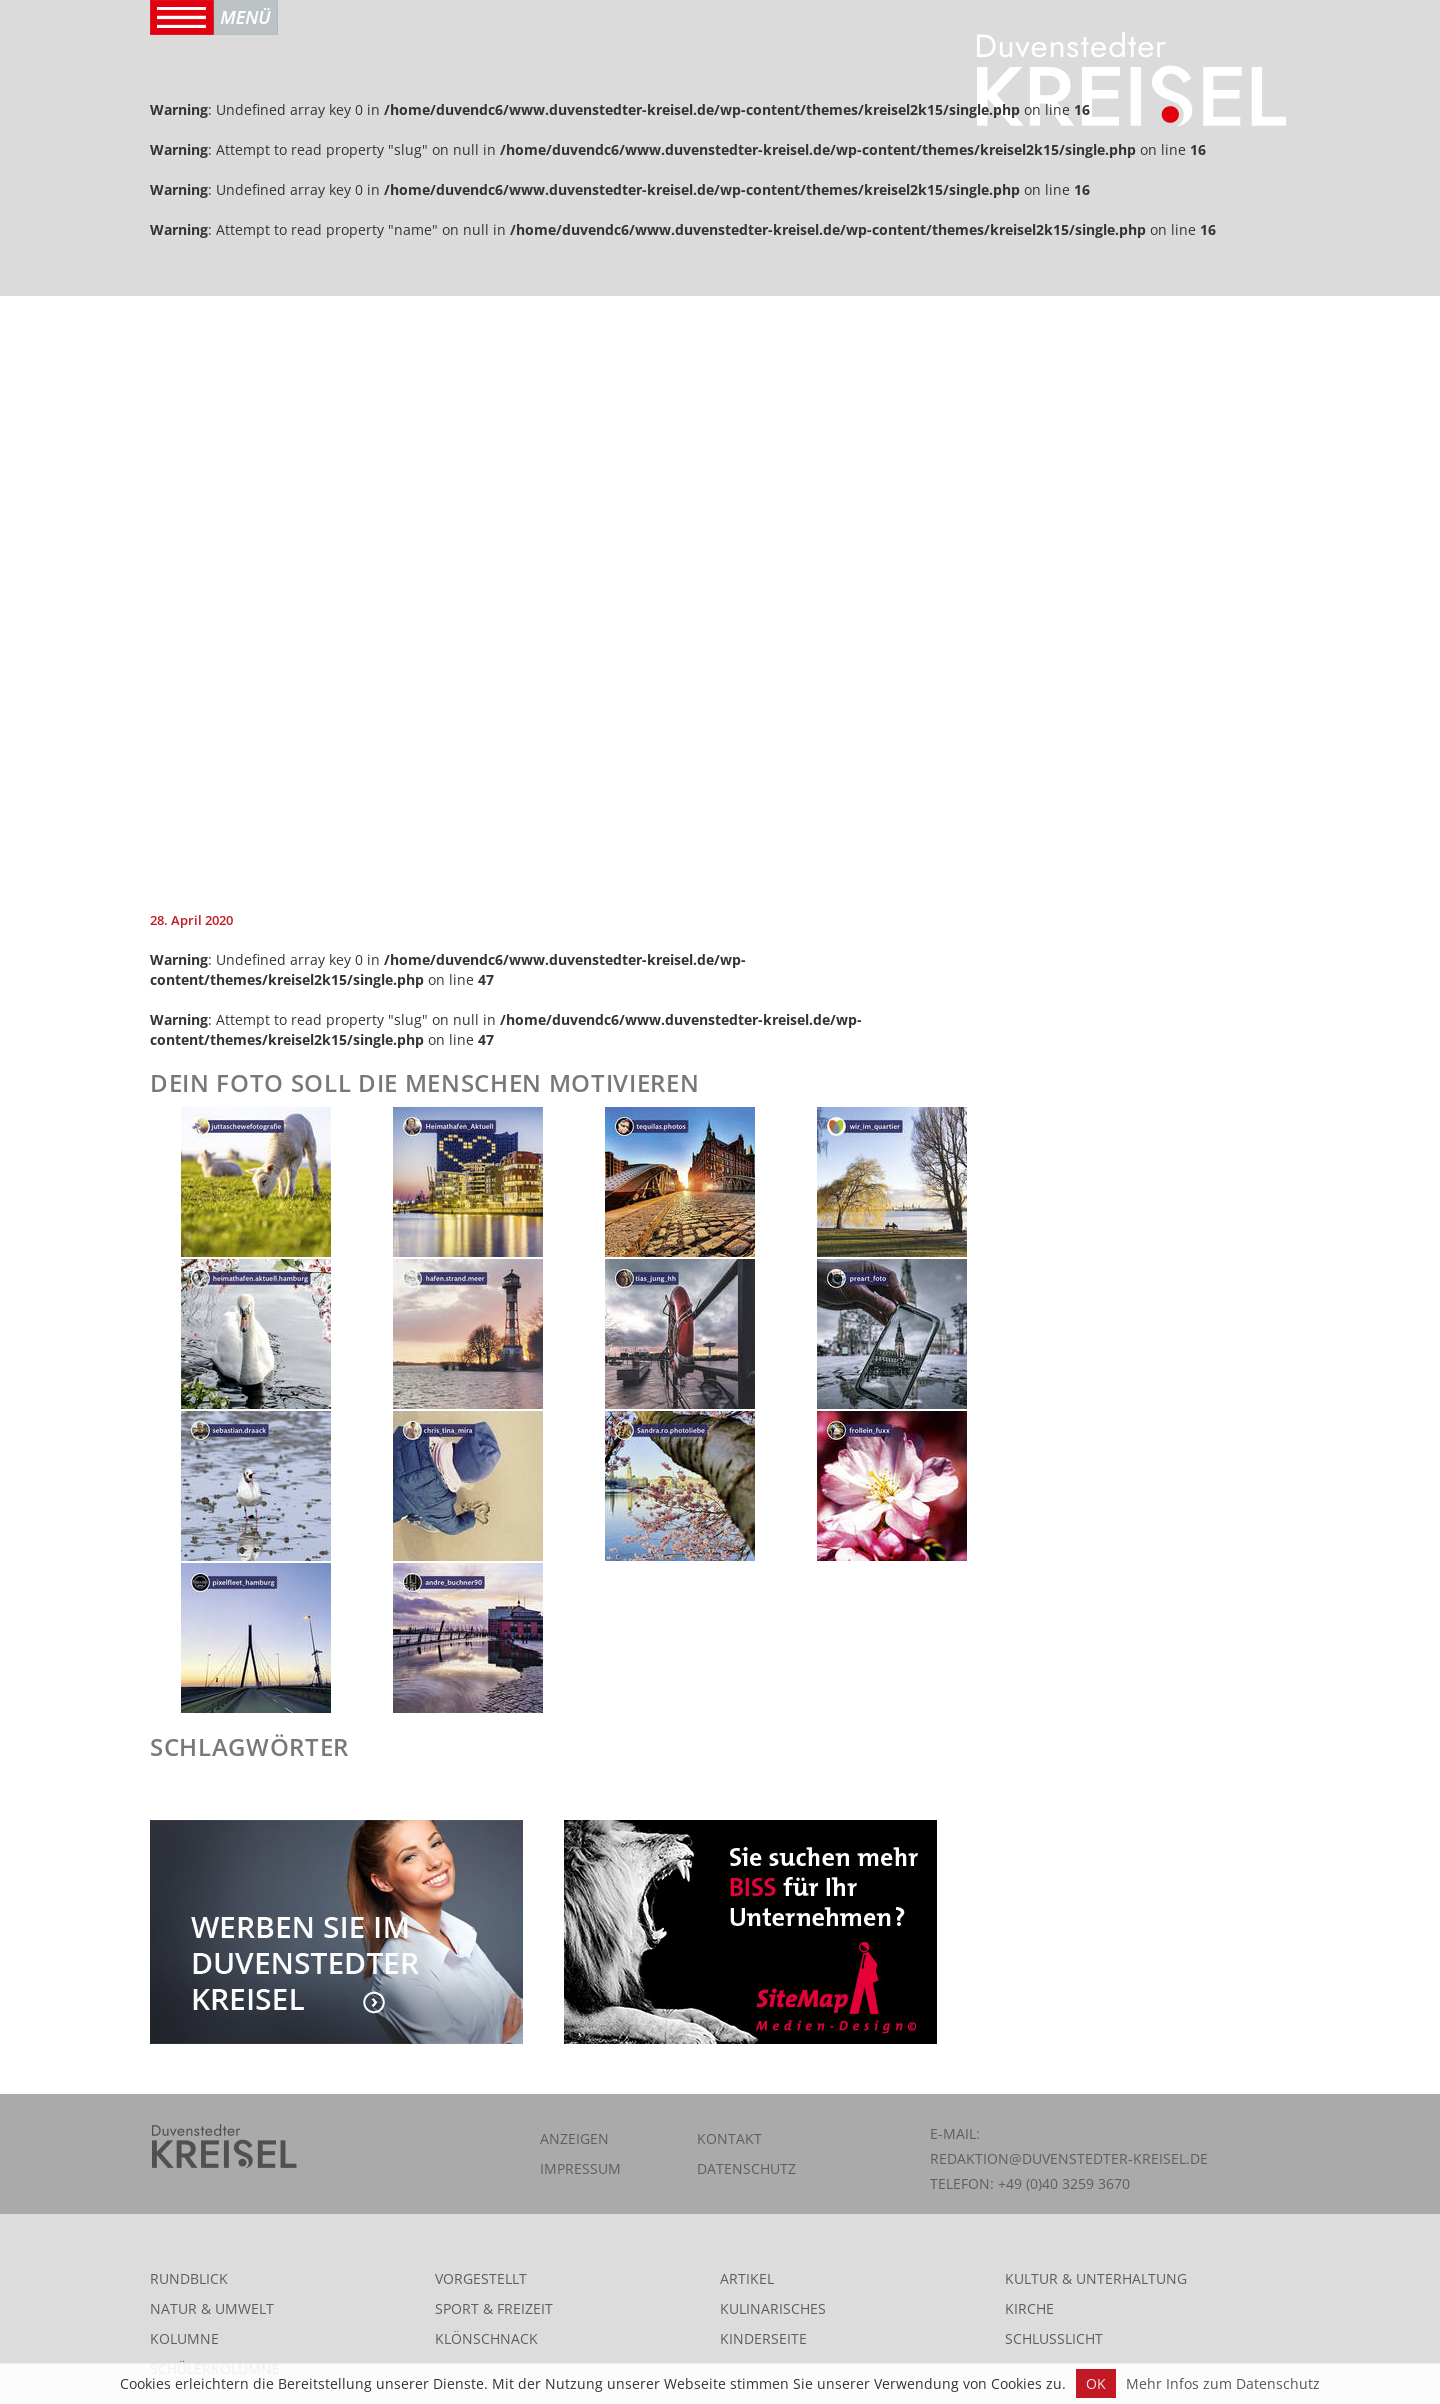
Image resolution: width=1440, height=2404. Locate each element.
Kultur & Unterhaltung (1096, 2278)
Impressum (580, 2168)
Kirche (1029, 2308)
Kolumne (184, 2338)
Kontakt (729, 2138)
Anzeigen (574, 2138)
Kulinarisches (773, 2308)
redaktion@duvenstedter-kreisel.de (1069, 2158)
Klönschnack (486, 2338)
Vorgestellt (481, 2278)
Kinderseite (763, 2338)
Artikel (747, 2278)
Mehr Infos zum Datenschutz (1223, 2383)
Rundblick (189, 2278)
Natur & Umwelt (212, 2308)
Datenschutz (746, 2168)
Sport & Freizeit (494, 2308)
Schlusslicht (1054, 2338)
